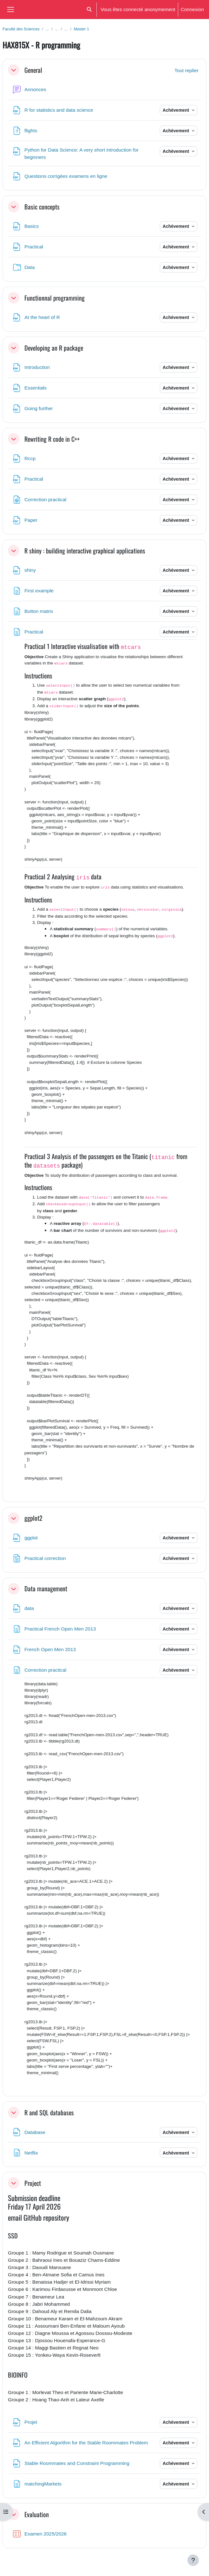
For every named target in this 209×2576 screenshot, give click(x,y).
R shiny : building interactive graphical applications (84, 550)
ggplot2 (33, 1518)
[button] (89, 9)
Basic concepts (42, 206)
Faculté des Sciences (21, 29)
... (47, 29)
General (33, 70)
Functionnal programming (54, 298)
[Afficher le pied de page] (193, 2560)
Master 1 (81, 29)
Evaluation (36, 2514)
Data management (45, 1588)
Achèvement (176, 110)
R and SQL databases (49, 2112)
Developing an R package (53, 348)
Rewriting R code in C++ (52, 439)
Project (32, 2183)
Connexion (192, 9)
